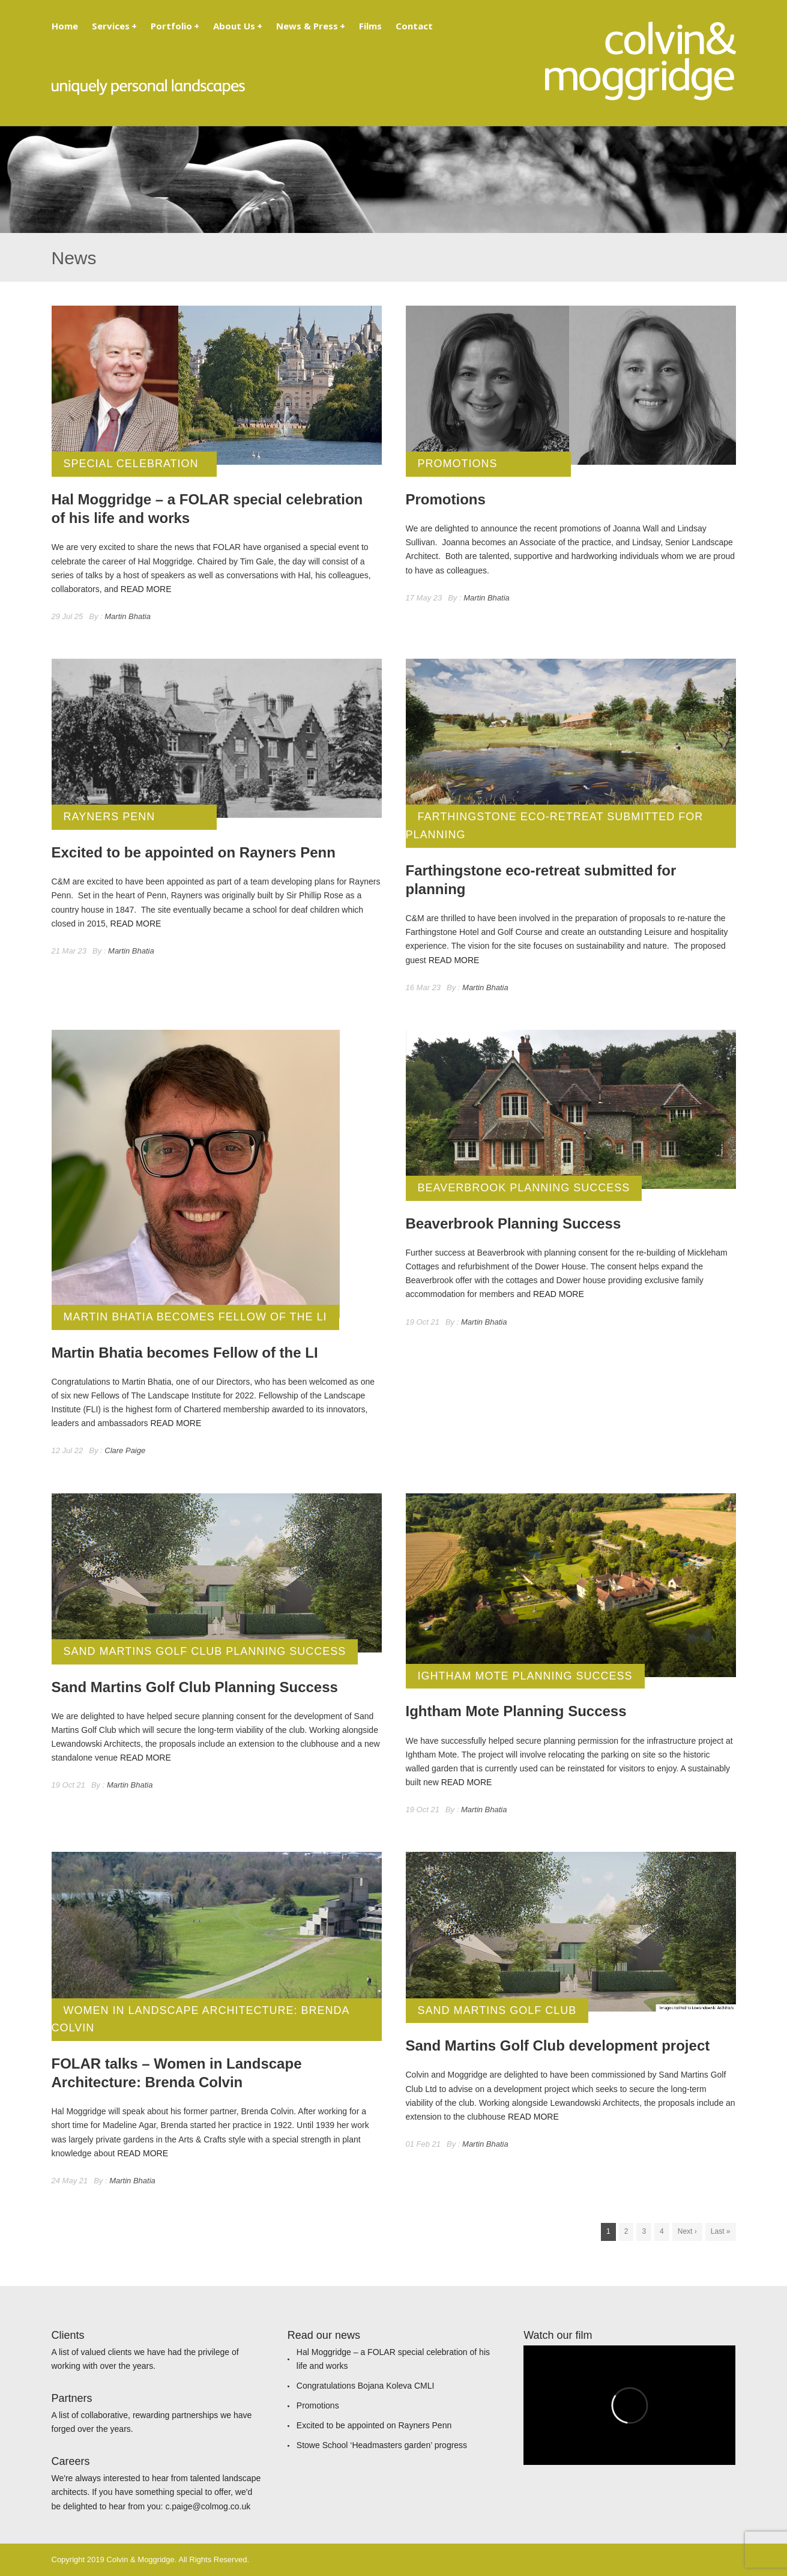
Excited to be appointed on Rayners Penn (374, 2425)
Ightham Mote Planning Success (525, 1676)
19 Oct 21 (422, 1321)
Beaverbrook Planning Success (524, 1188)
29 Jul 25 (67, 616)
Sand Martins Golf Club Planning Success (205, 1651)
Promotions (458, 464)
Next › (687, 2231)
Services (114, 26)
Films (370, 26)
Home (65, 26)
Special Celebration (131, 464)
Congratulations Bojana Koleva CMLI (366, 2385)
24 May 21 (70, 2180)
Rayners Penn (109, 817)
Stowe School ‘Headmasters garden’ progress (382, 2445)
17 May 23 (424, 597)
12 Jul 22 (67, 1450)
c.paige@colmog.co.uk (207, 2506)
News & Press (310, 26)
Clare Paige (124, 1450)
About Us (237, 26)
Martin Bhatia (127, 616)
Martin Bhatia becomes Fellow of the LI (195, 1317)
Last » (721, 2231)
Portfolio (175, 26)
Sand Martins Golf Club (497, 2010)
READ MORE (146, 589)
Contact (414, 26)
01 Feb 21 (423, 2143)
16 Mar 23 (423, 987)
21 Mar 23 (69, 950)
